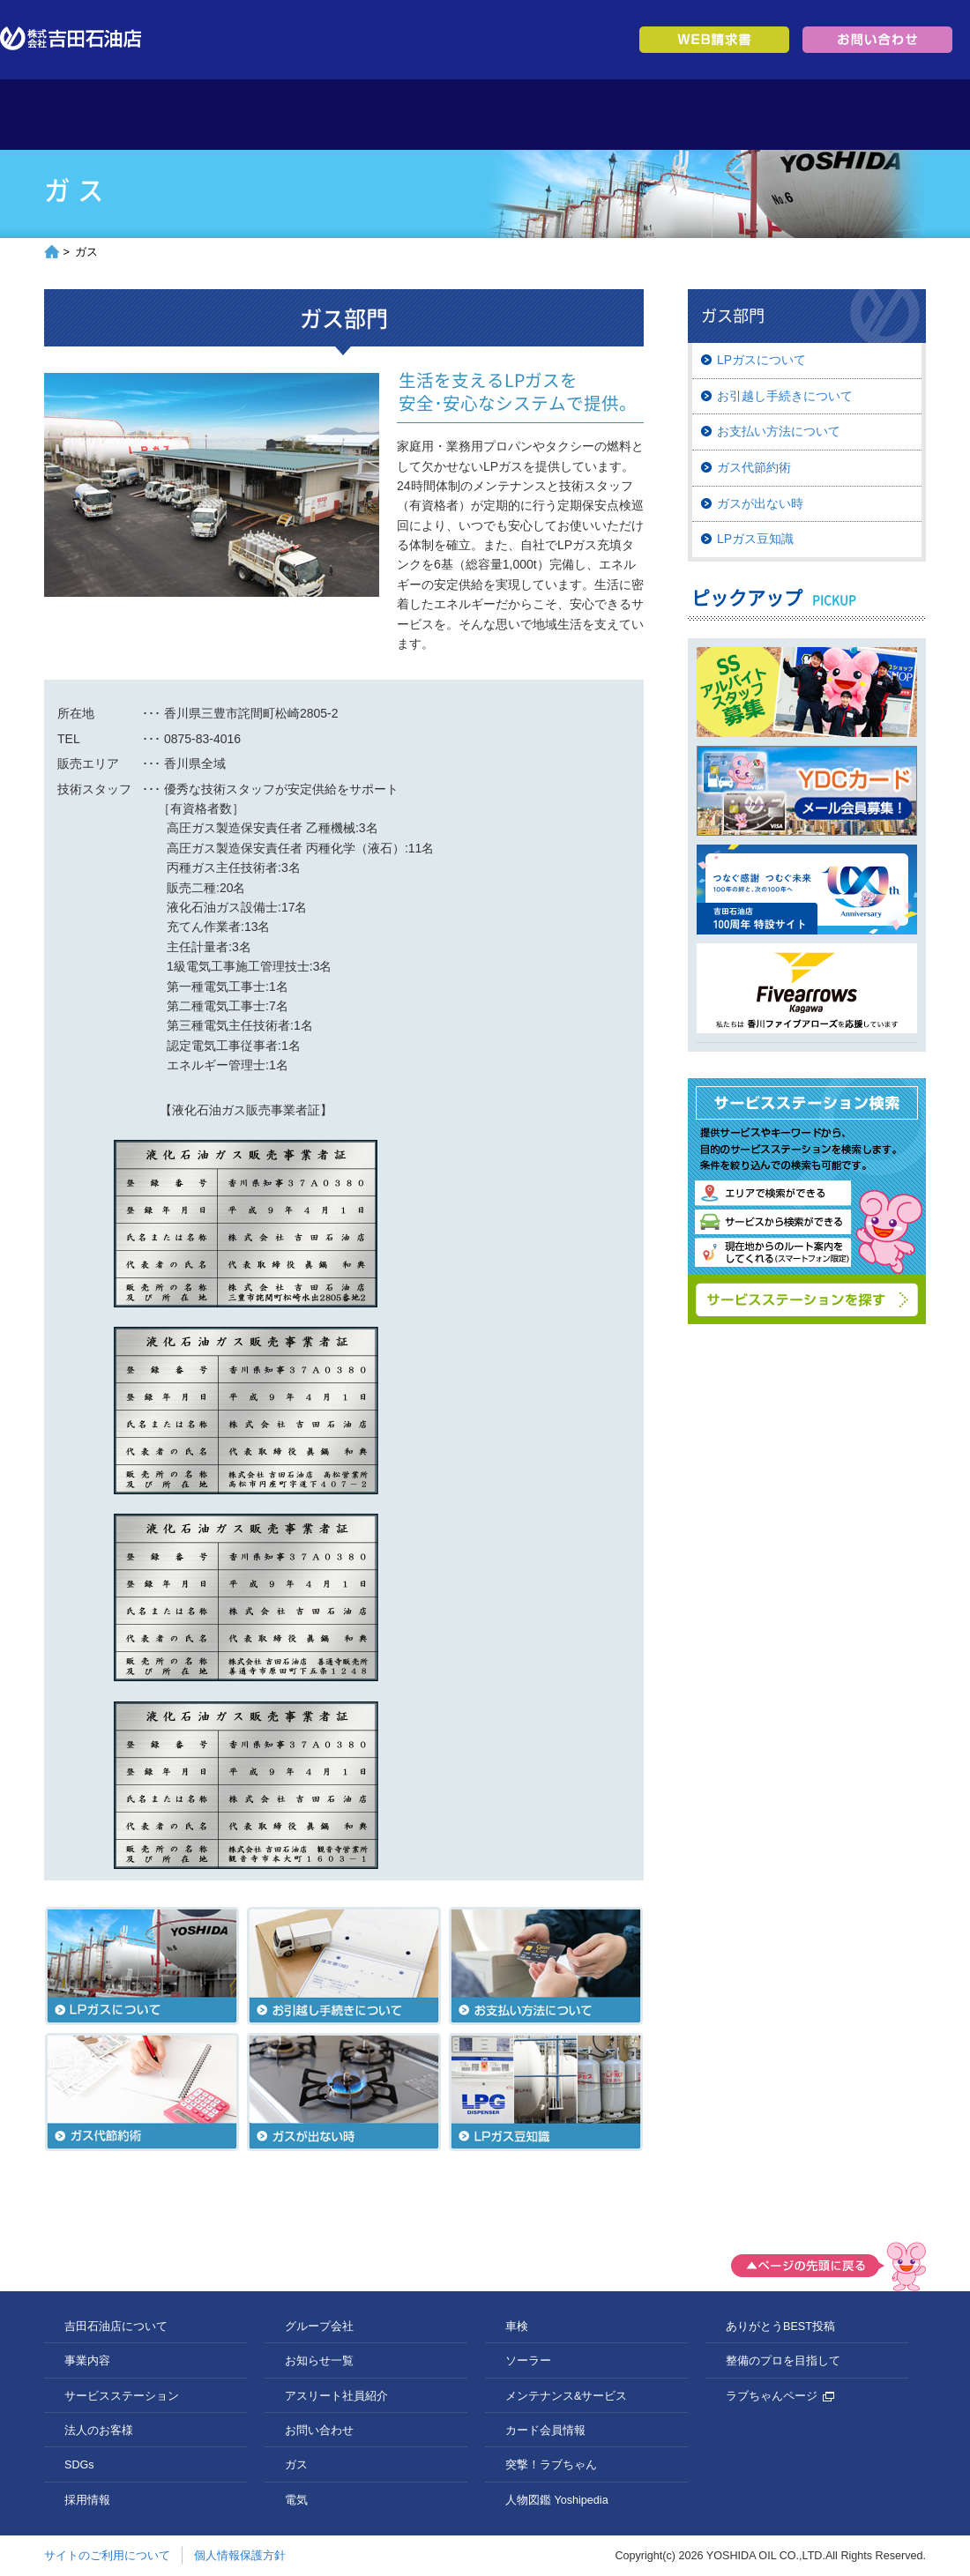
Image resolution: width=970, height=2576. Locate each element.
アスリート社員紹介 (336, 2396)
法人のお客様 (540, 114)
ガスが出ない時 (760, 503)
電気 (296, 2500)
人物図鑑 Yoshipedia (556, 2500)
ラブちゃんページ (780, 2396)
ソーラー (528, 2361)
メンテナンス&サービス (566, 2396)
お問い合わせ (319, 2430)
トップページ (99, 114)
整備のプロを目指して (783, 2361)
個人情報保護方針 (240, 2556)
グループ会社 (871, 114)
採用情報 (760, 114)
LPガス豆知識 (755, 539)
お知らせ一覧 (319, 2361)
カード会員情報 (545, 2430)
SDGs (650, 114)
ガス (296, 2465)
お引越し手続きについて (785, 396)
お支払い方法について (778, 431)
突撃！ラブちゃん (551, 2465)
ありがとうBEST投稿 (780, 2326)
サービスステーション (430, 114)
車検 (516, 2326)
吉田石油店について (209, 114)
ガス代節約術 (754, 467)
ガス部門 (810, 316)
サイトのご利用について (107, 2556)
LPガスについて (761, 360)
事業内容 (320, 114)
